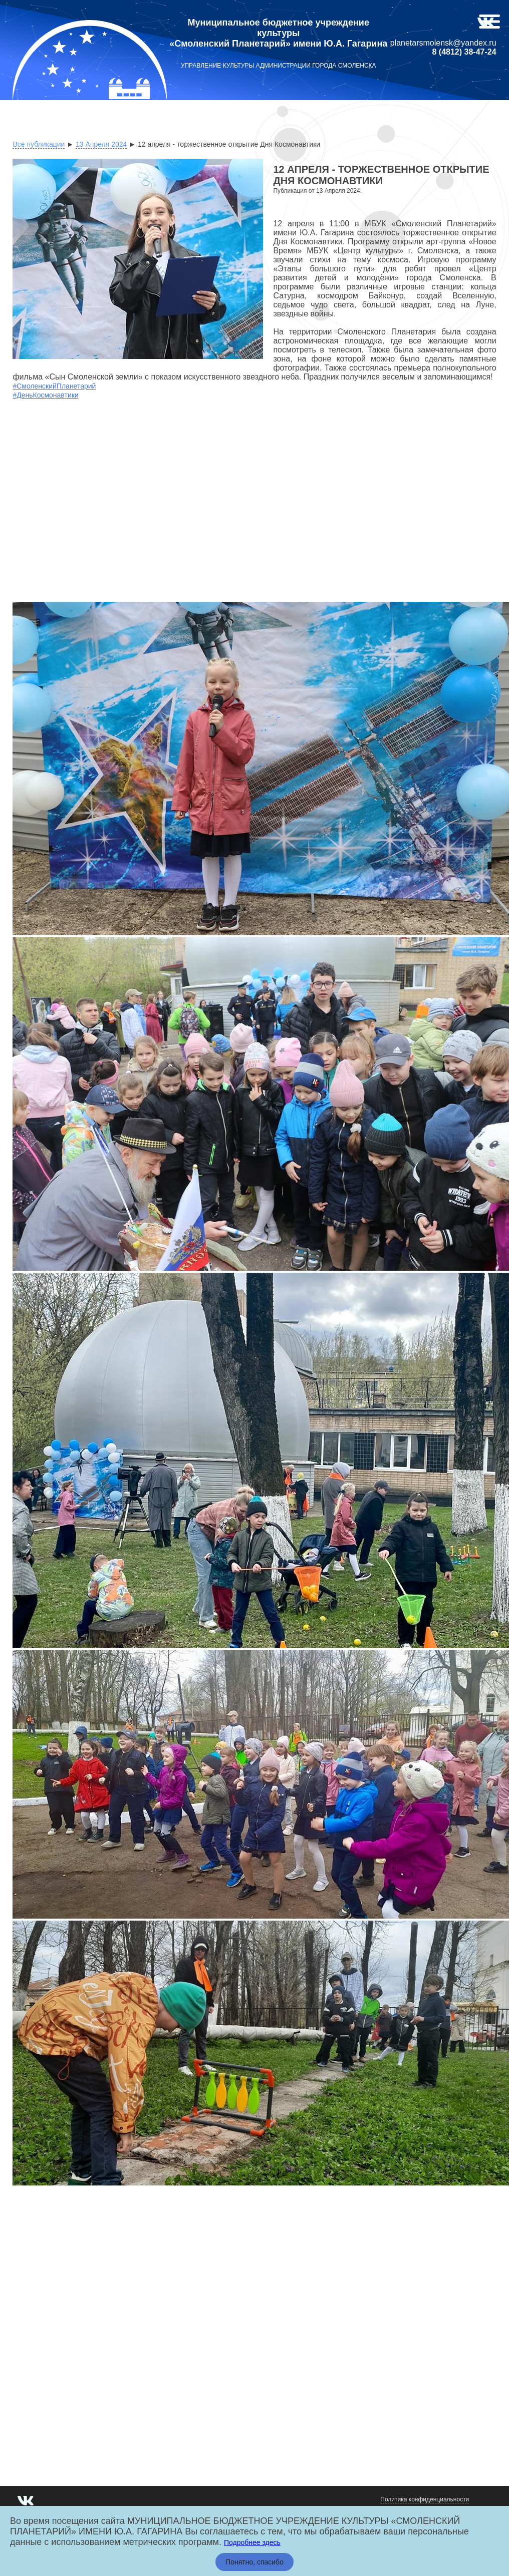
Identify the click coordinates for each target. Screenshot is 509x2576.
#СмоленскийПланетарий (54, 386)
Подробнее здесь (252, 2542)
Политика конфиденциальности (424, 2499)
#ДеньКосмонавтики (45, 395)
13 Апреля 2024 (101, 144)
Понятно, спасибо (254, 2562)
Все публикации (39, 144)
